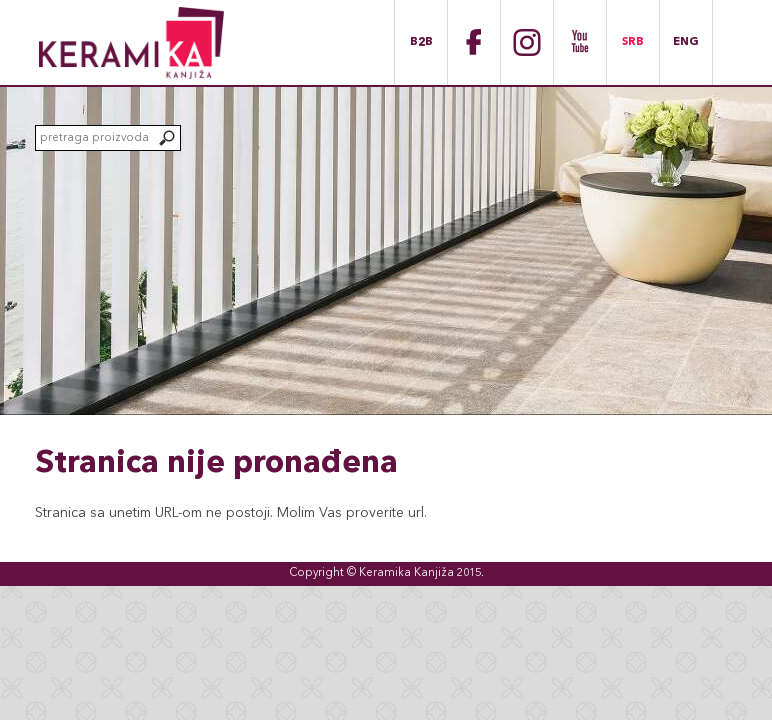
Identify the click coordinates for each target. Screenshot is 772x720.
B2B (421, 42)
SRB (633, 42)
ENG (686, 42)
